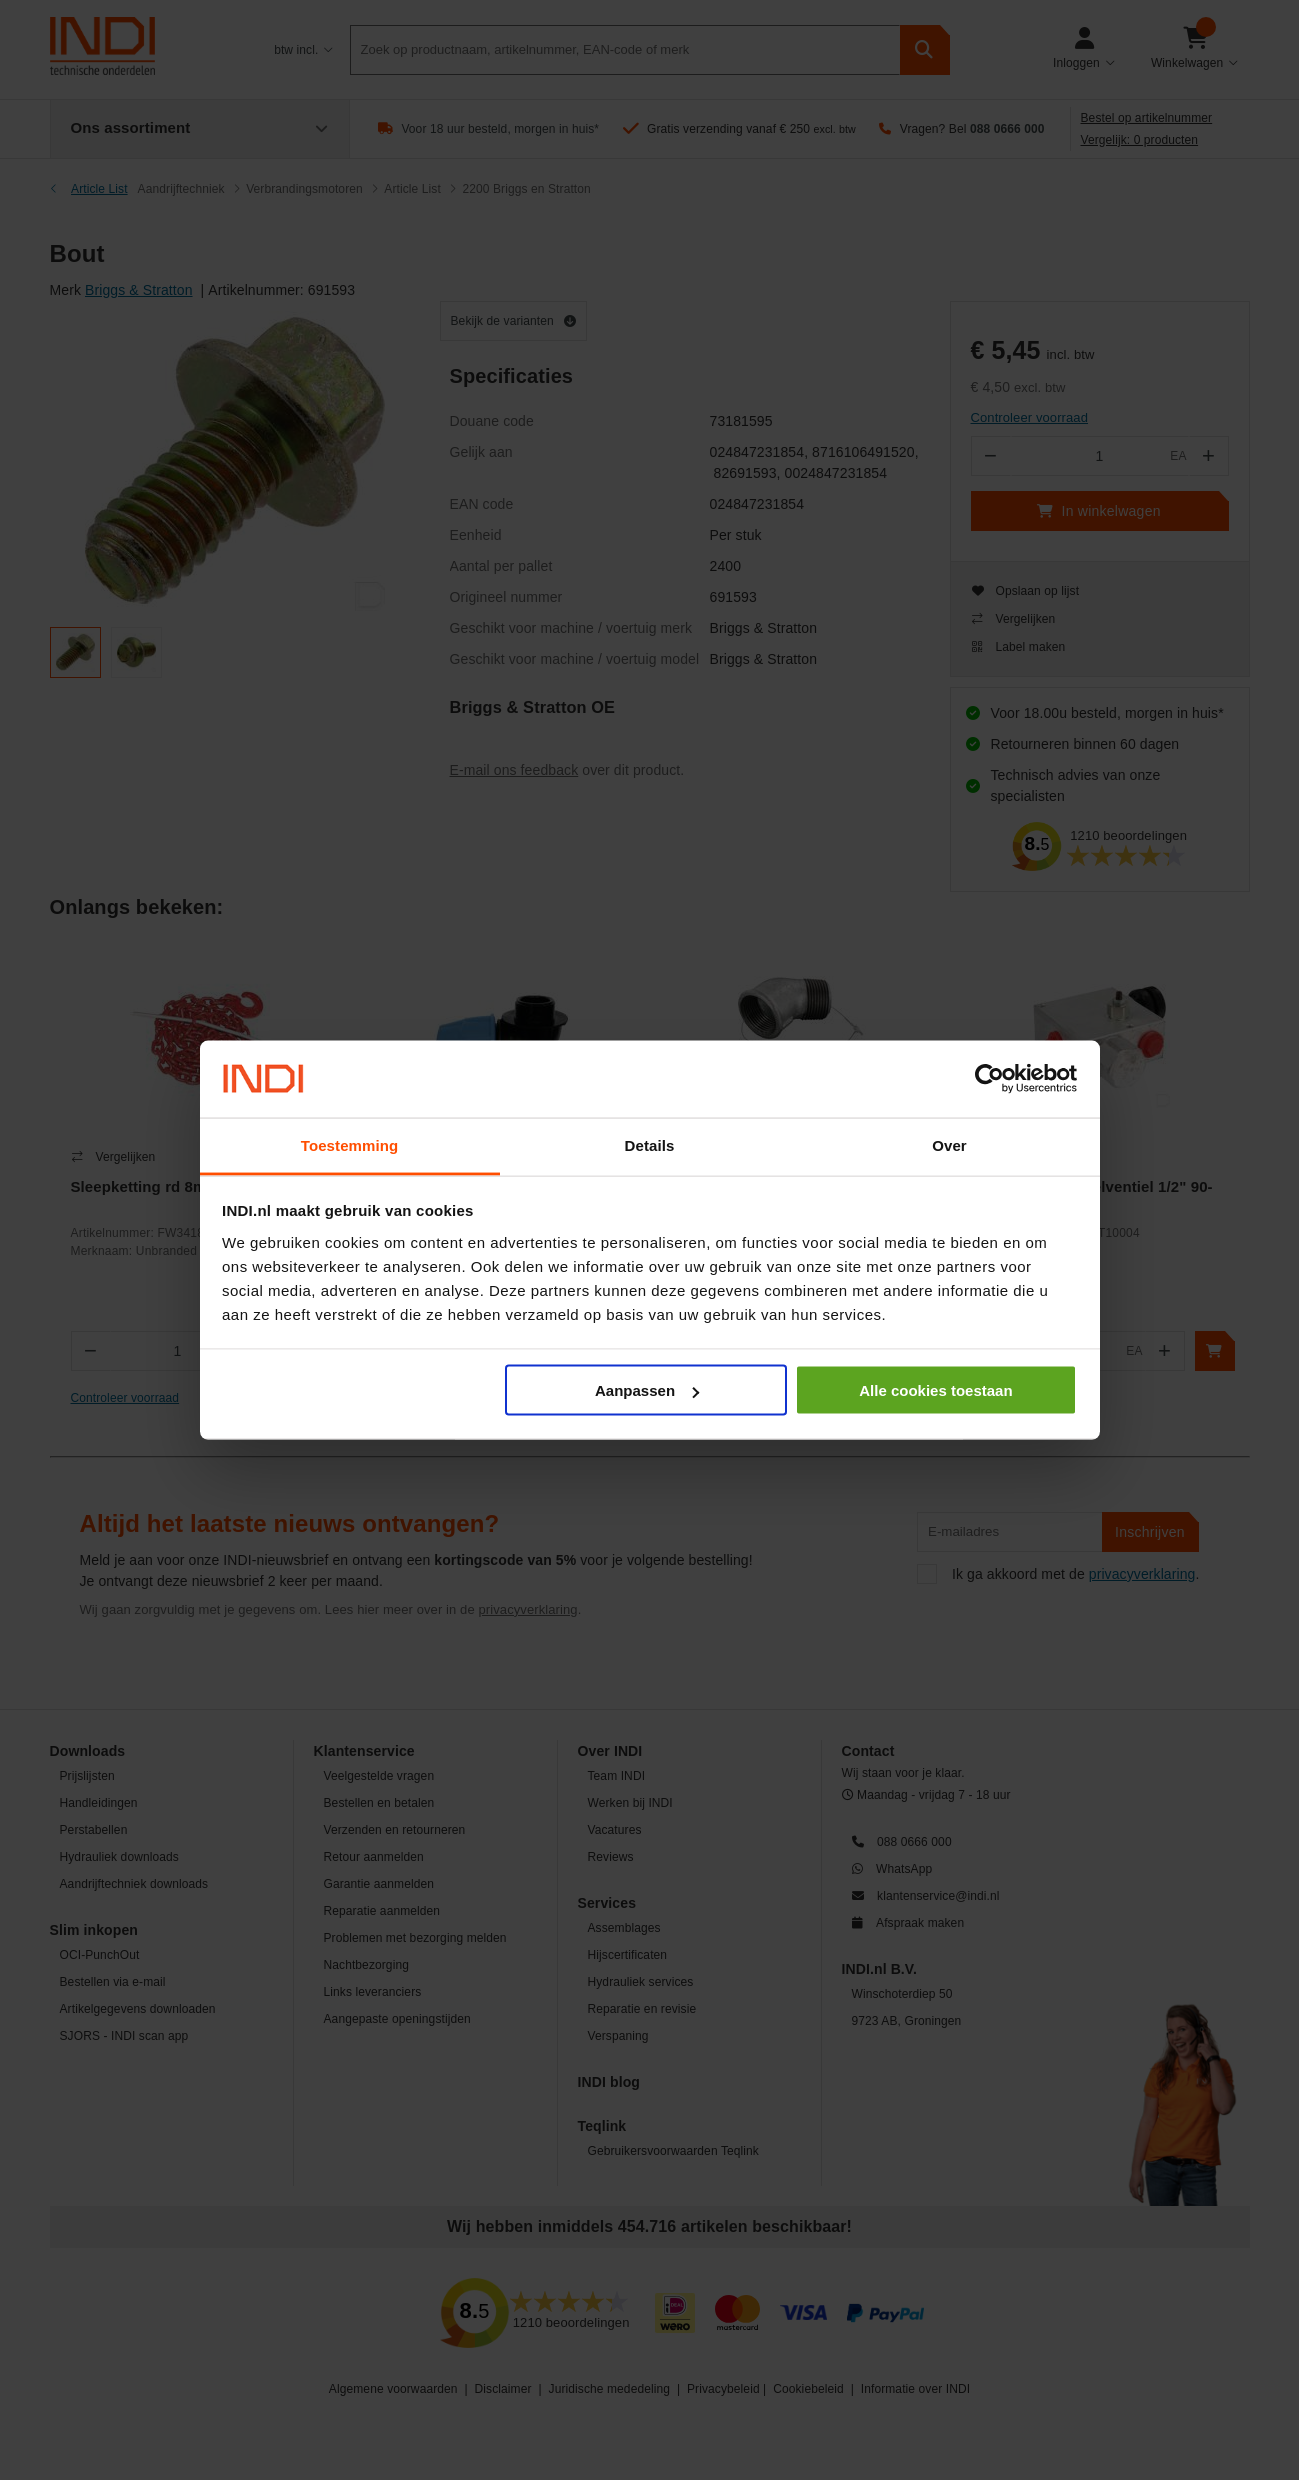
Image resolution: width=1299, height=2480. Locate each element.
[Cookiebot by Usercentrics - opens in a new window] (989, 1079)
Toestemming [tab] (350, 1144)
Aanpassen (647, 1390)
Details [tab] (650, 1144)
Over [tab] (949, 1144)
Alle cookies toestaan (935, 1390)
